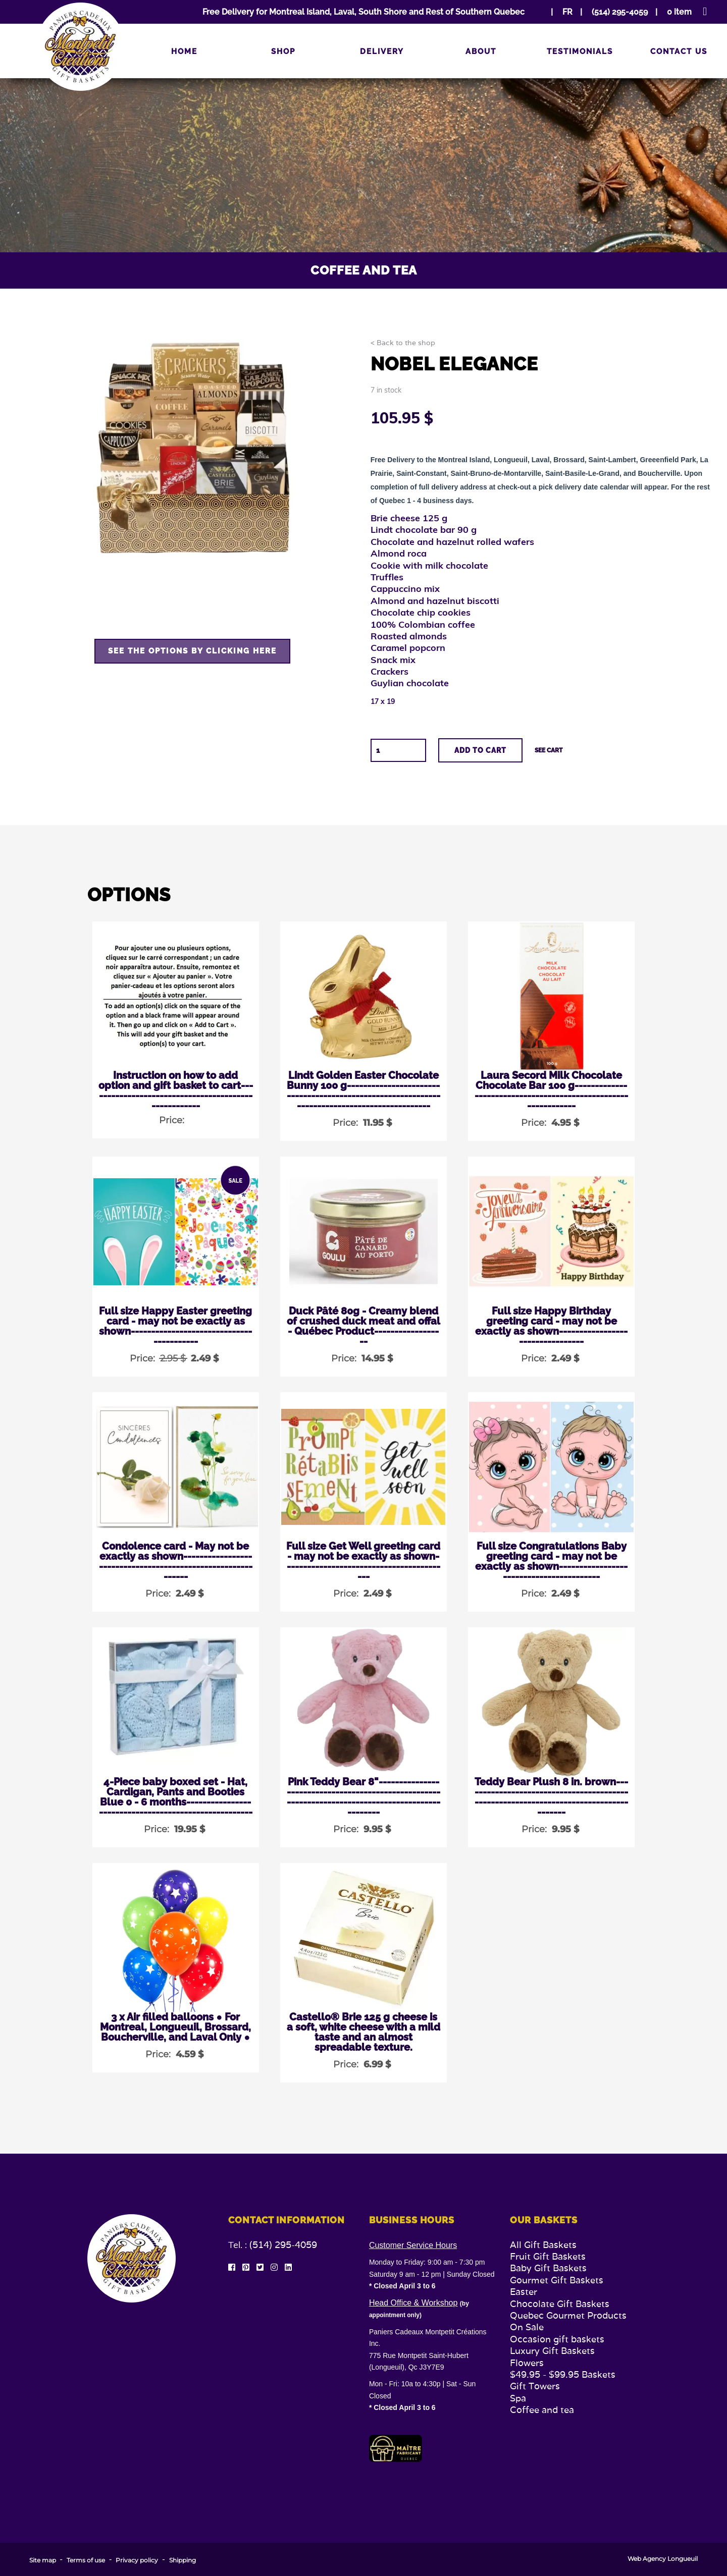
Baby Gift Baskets (548, 2268)
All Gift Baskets (543, 2245)
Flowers (527, 2363)
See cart (548, 750)
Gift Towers (535, 2386)
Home (184, 51)
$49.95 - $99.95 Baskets (562, 2374)
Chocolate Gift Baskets (559, 2304)
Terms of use (86, 2560)
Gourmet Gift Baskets (556, 2280)
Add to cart (480, 750)
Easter (523, 2291)
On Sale (527, 2327)
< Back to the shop (403, 343)
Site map (42, 2560)
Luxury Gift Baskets (552, 2350)
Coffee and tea (542, 2410)
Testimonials (580, 51)
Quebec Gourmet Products (568, 2315)
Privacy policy (137, 2560)
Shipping (182, 2560)
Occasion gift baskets (557, 2339)
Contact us (678, 51)
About (480, 51)
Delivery (382, 51)
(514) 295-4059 (283, 2245)
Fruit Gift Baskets (548, 2256)
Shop (283, 51)
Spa (518, 2398)
